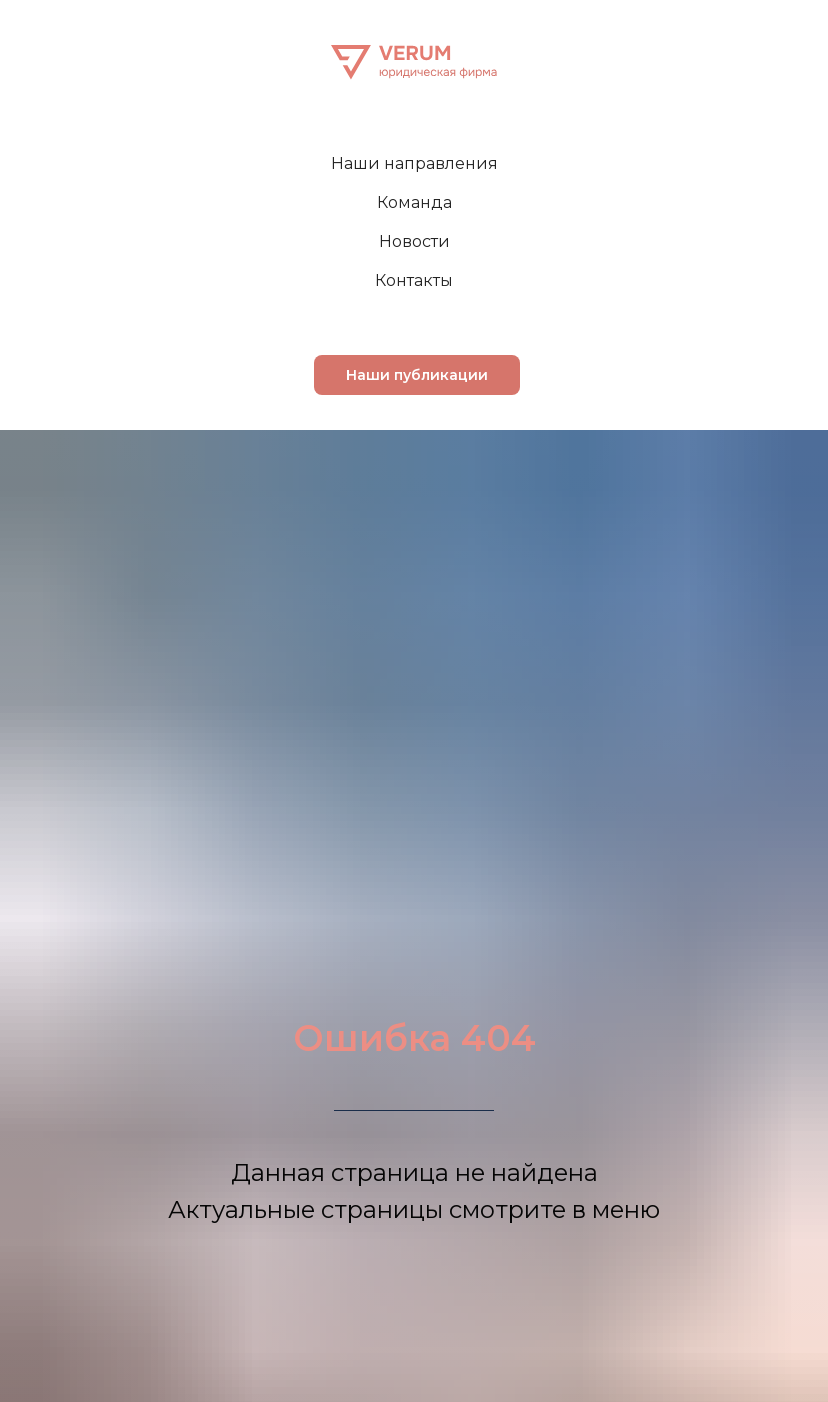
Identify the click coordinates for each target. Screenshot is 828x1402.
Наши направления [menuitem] (414, 163)
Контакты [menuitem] (414, 280)
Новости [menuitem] (414, 241)
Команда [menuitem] (414, 202)
